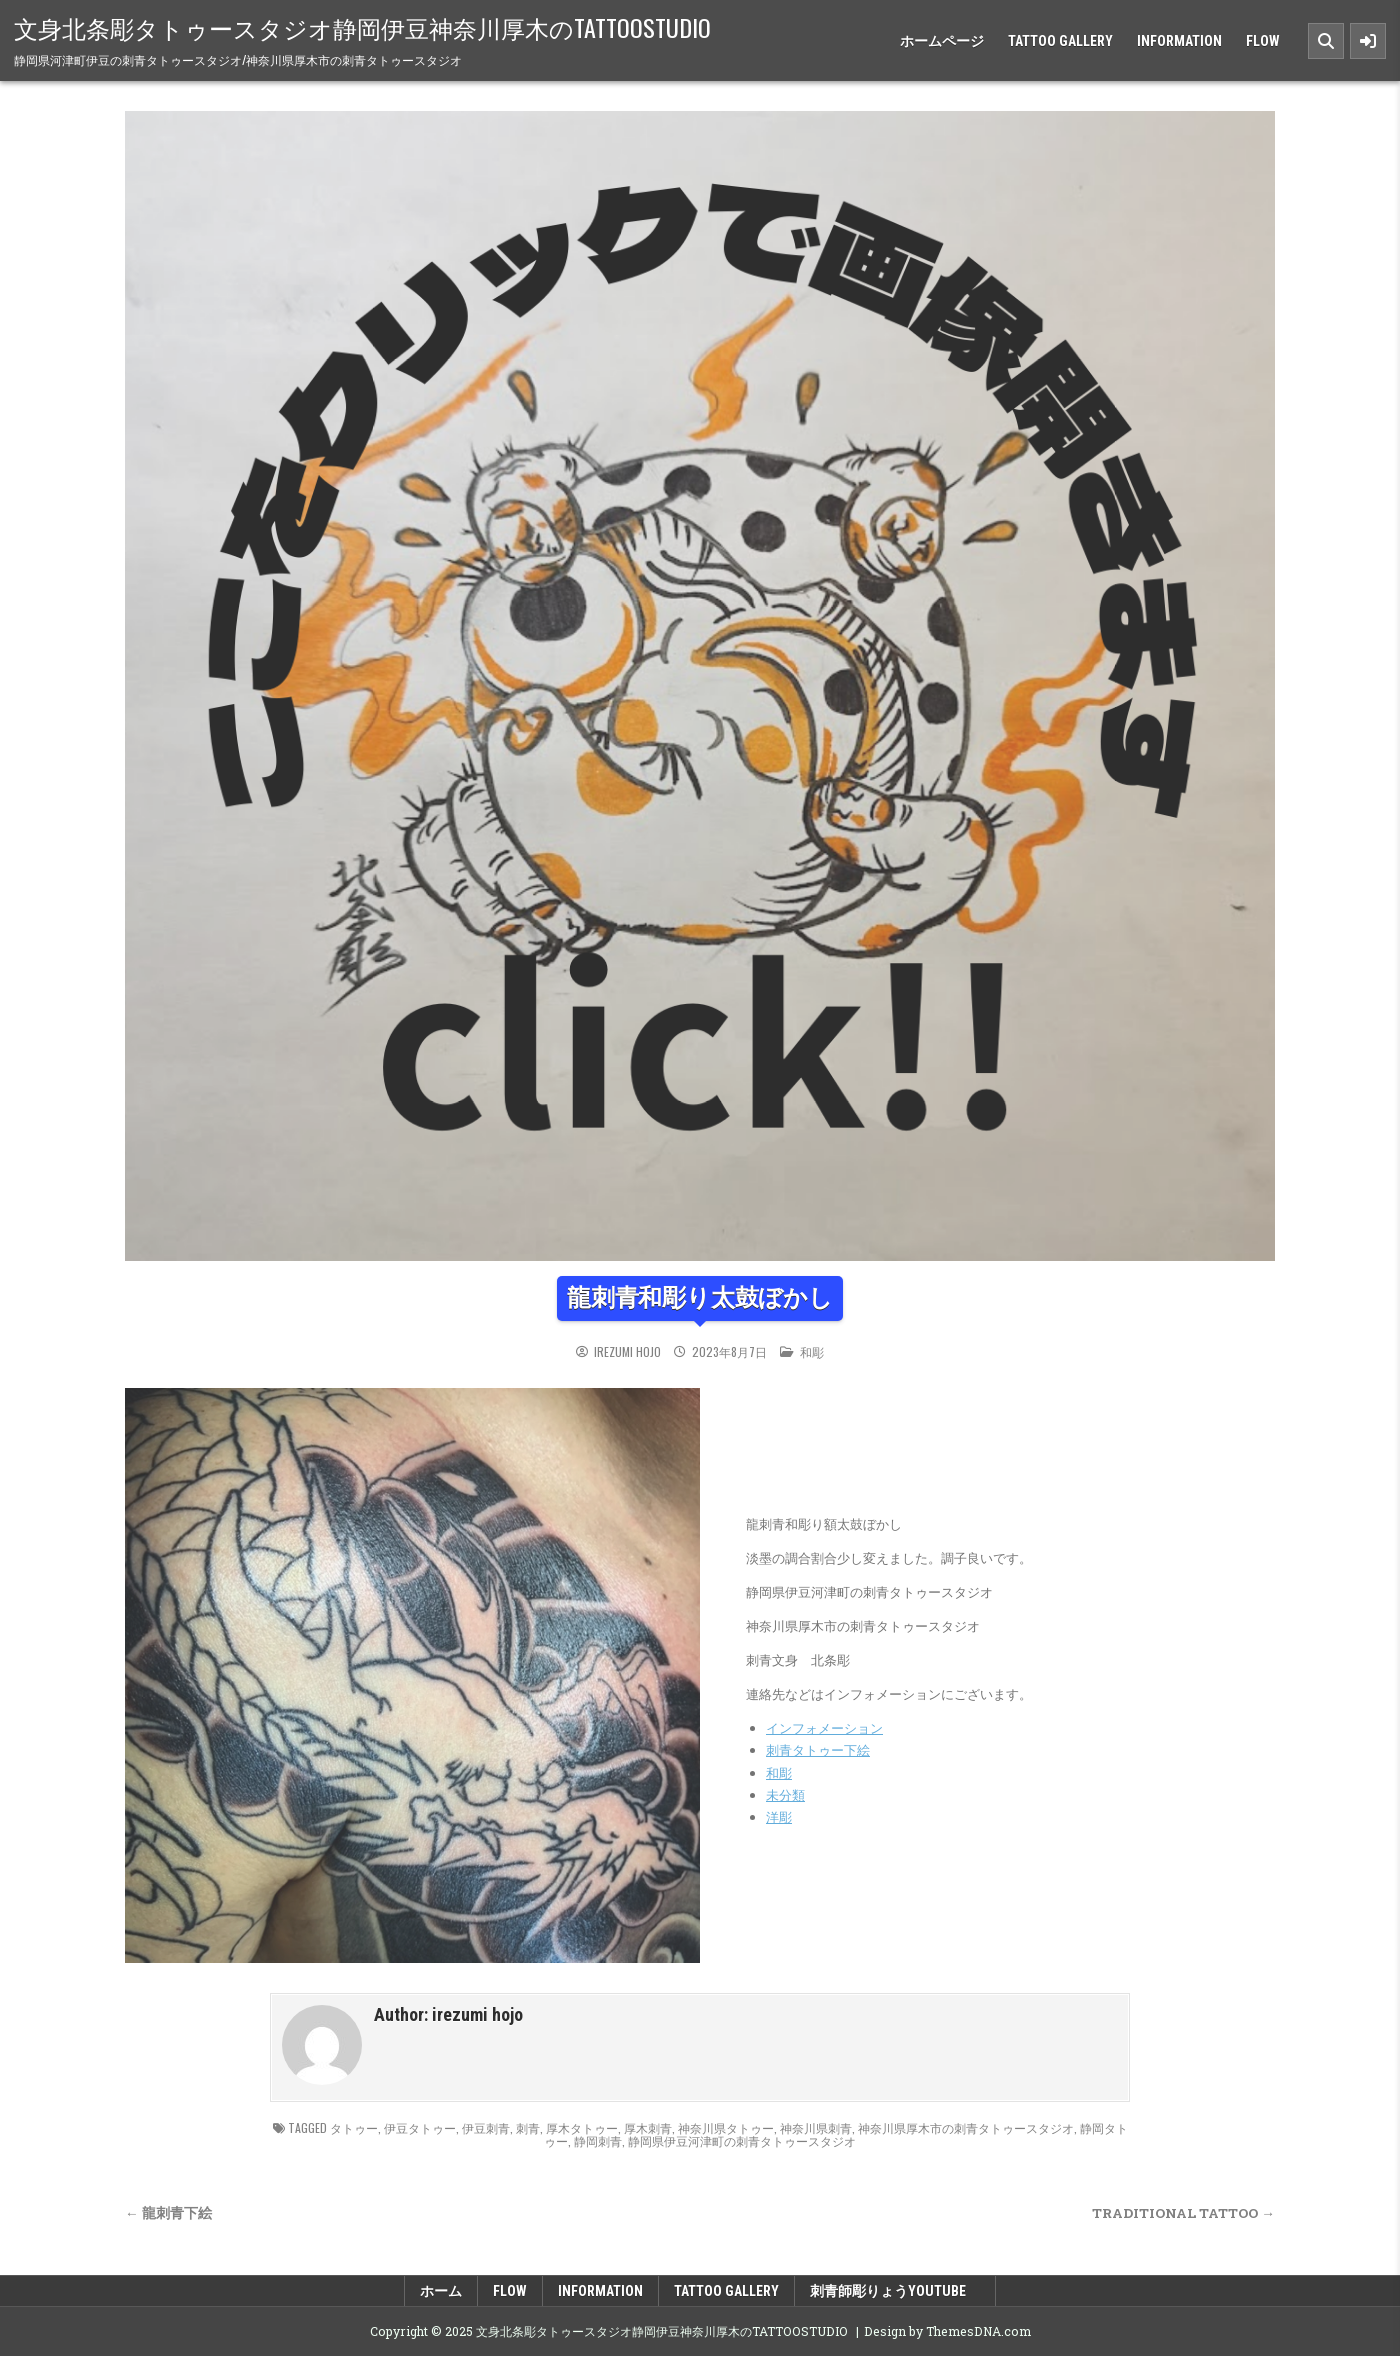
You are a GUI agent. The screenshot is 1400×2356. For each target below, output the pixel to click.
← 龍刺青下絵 (168, 2213)
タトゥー (354, 2127)
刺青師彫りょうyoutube (895, 2291)
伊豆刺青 (486, 2127)
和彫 (812, 1351)
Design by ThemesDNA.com (947, 2331)
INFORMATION (1179, 41)
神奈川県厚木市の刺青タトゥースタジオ (966, 2127)
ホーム (441, 2291)
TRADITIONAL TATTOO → (1183, 2213)
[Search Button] (1326, 41)
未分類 (785, 1795)
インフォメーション (824, 1728)
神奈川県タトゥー (726, 2127)
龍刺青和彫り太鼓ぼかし (700, 1298)
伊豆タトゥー (420, 2127)
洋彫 (779, 1817)
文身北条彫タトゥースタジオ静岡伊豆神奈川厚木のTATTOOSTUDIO (362, 27)
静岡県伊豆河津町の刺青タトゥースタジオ (742, 2140)
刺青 (528, 2127)
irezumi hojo (627, 1352)
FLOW (1263, 41)
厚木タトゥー (582, 2127)
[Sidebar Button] (1368, 41)
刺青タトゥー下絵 (818, 1750)
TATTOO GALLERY (1060, 41)
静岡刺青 (598, 2140)
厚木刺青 (648, 2127)
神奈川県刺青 (816, 2127)
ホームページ (942, 41)
